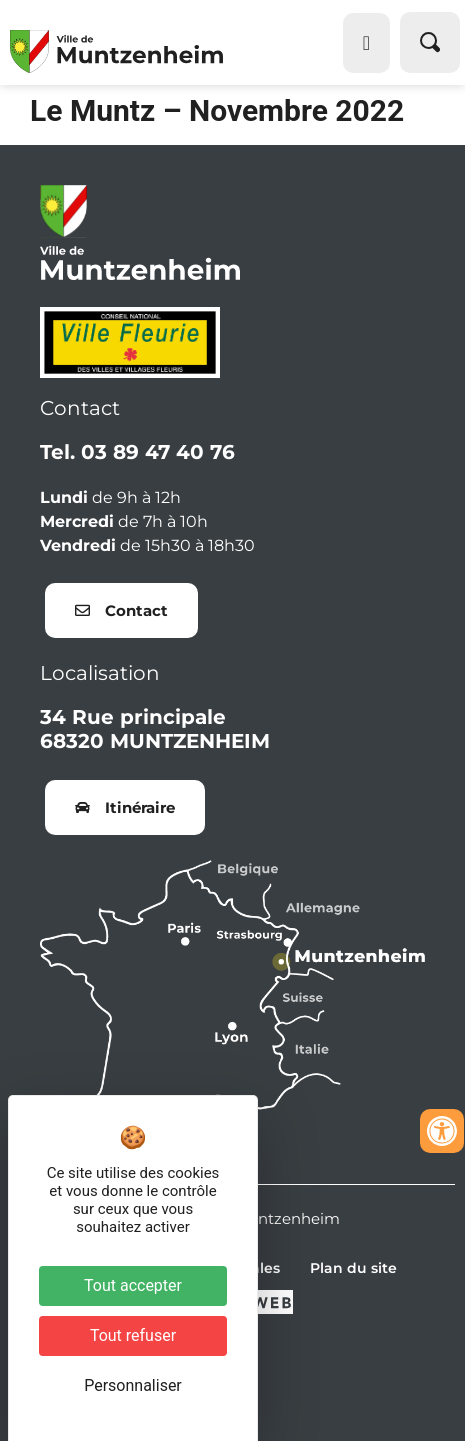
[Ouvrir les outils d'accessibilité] (442, 1131)
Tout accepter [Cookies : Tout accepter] (133, 1285)
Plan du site (353, 1268)
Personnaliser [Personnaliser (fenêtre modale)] (133, 1385)
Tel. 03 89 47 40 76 (137, 452)
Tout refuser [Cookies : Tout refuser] (133, 1335)
